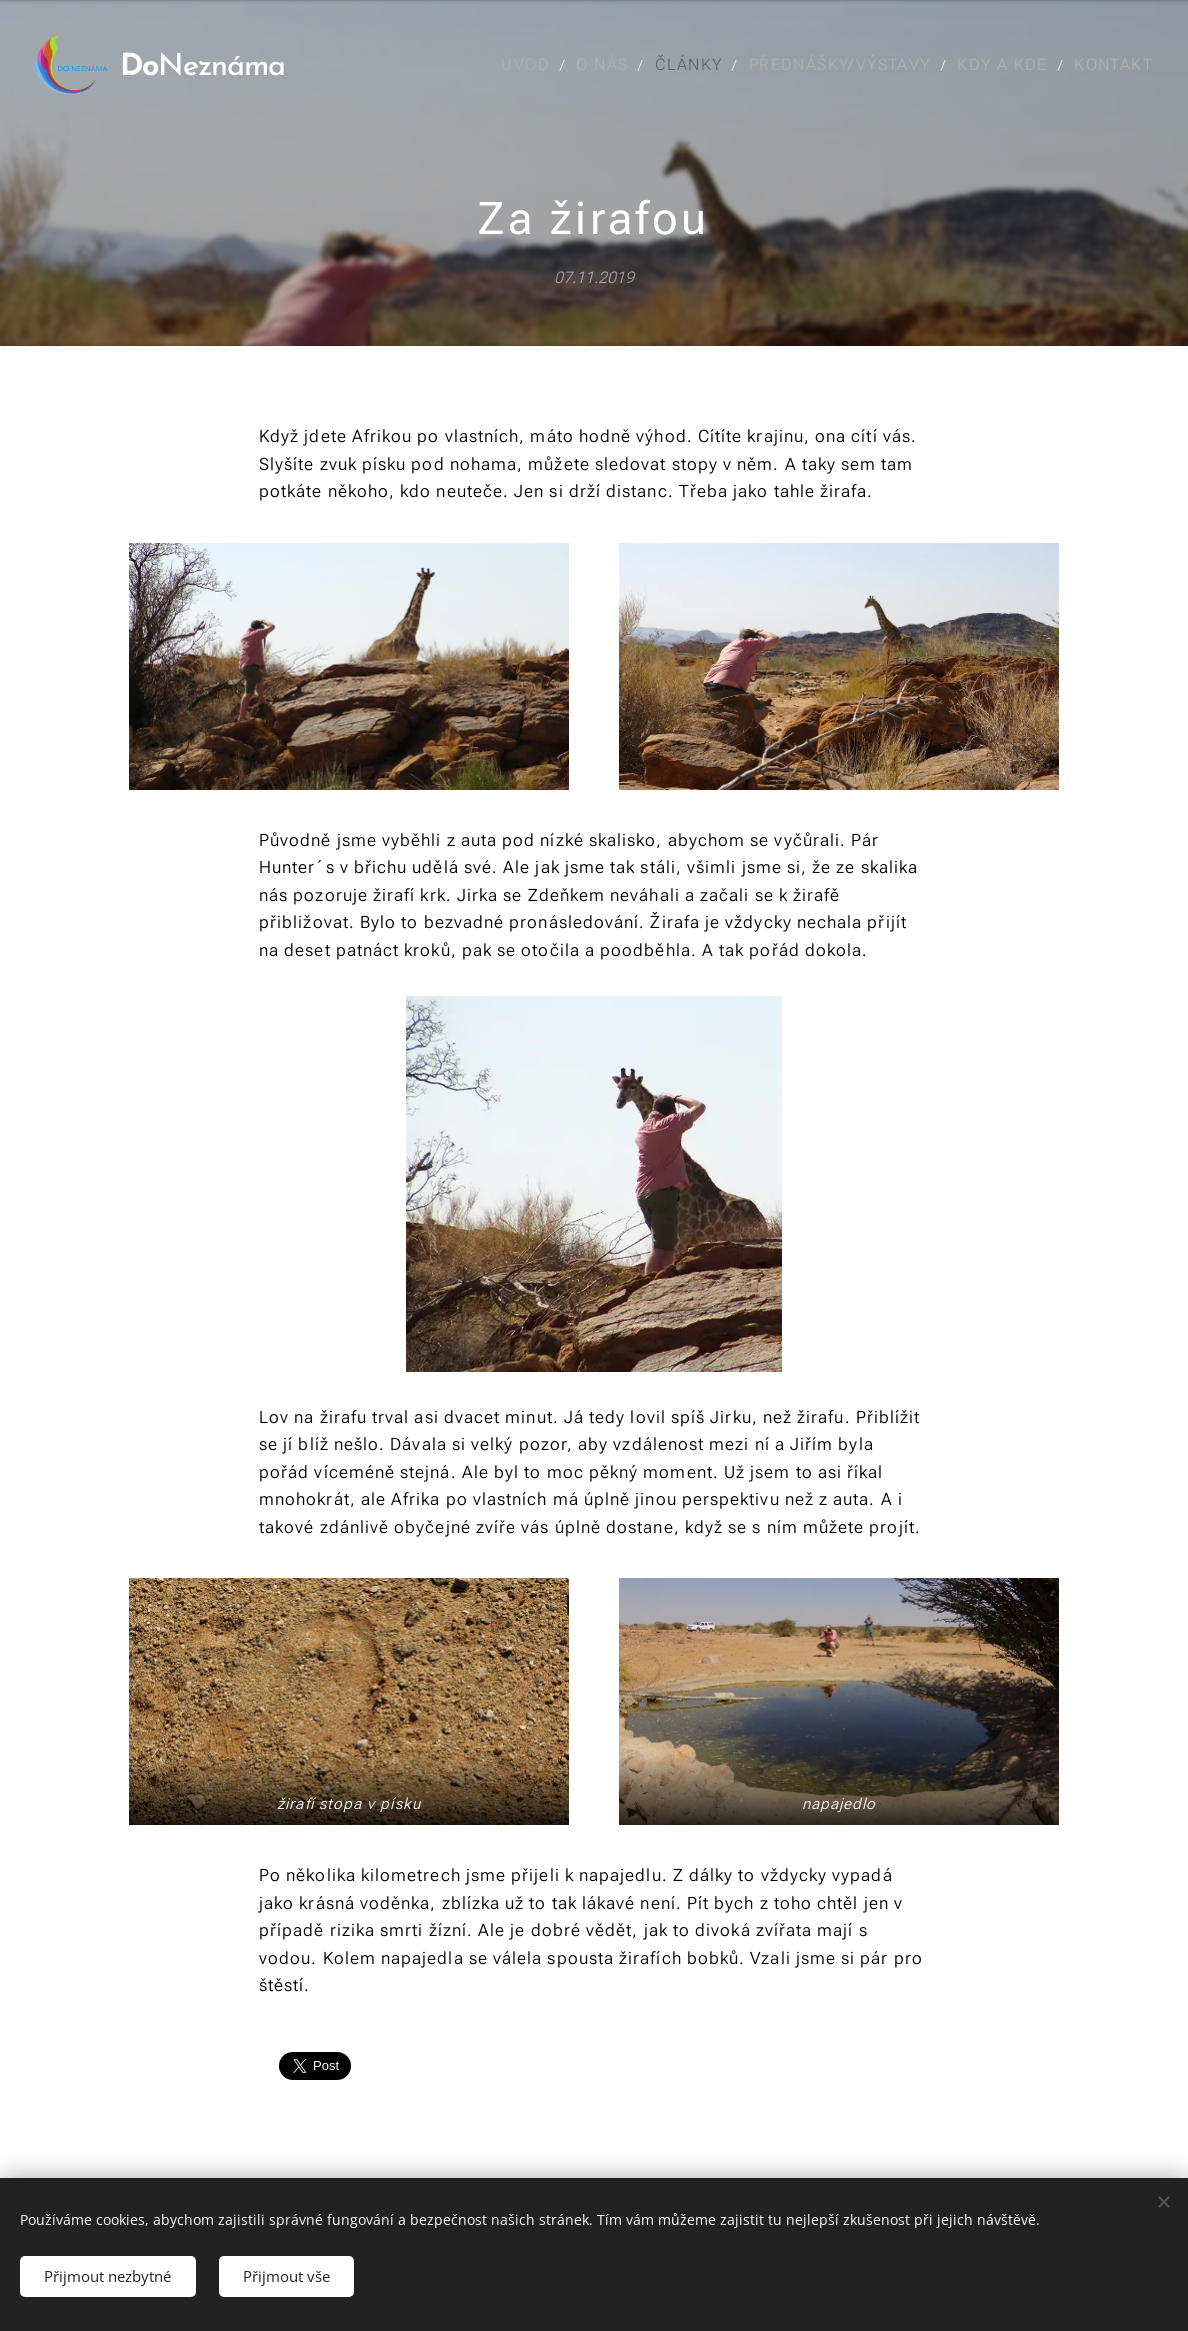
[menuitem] (533, 65)
